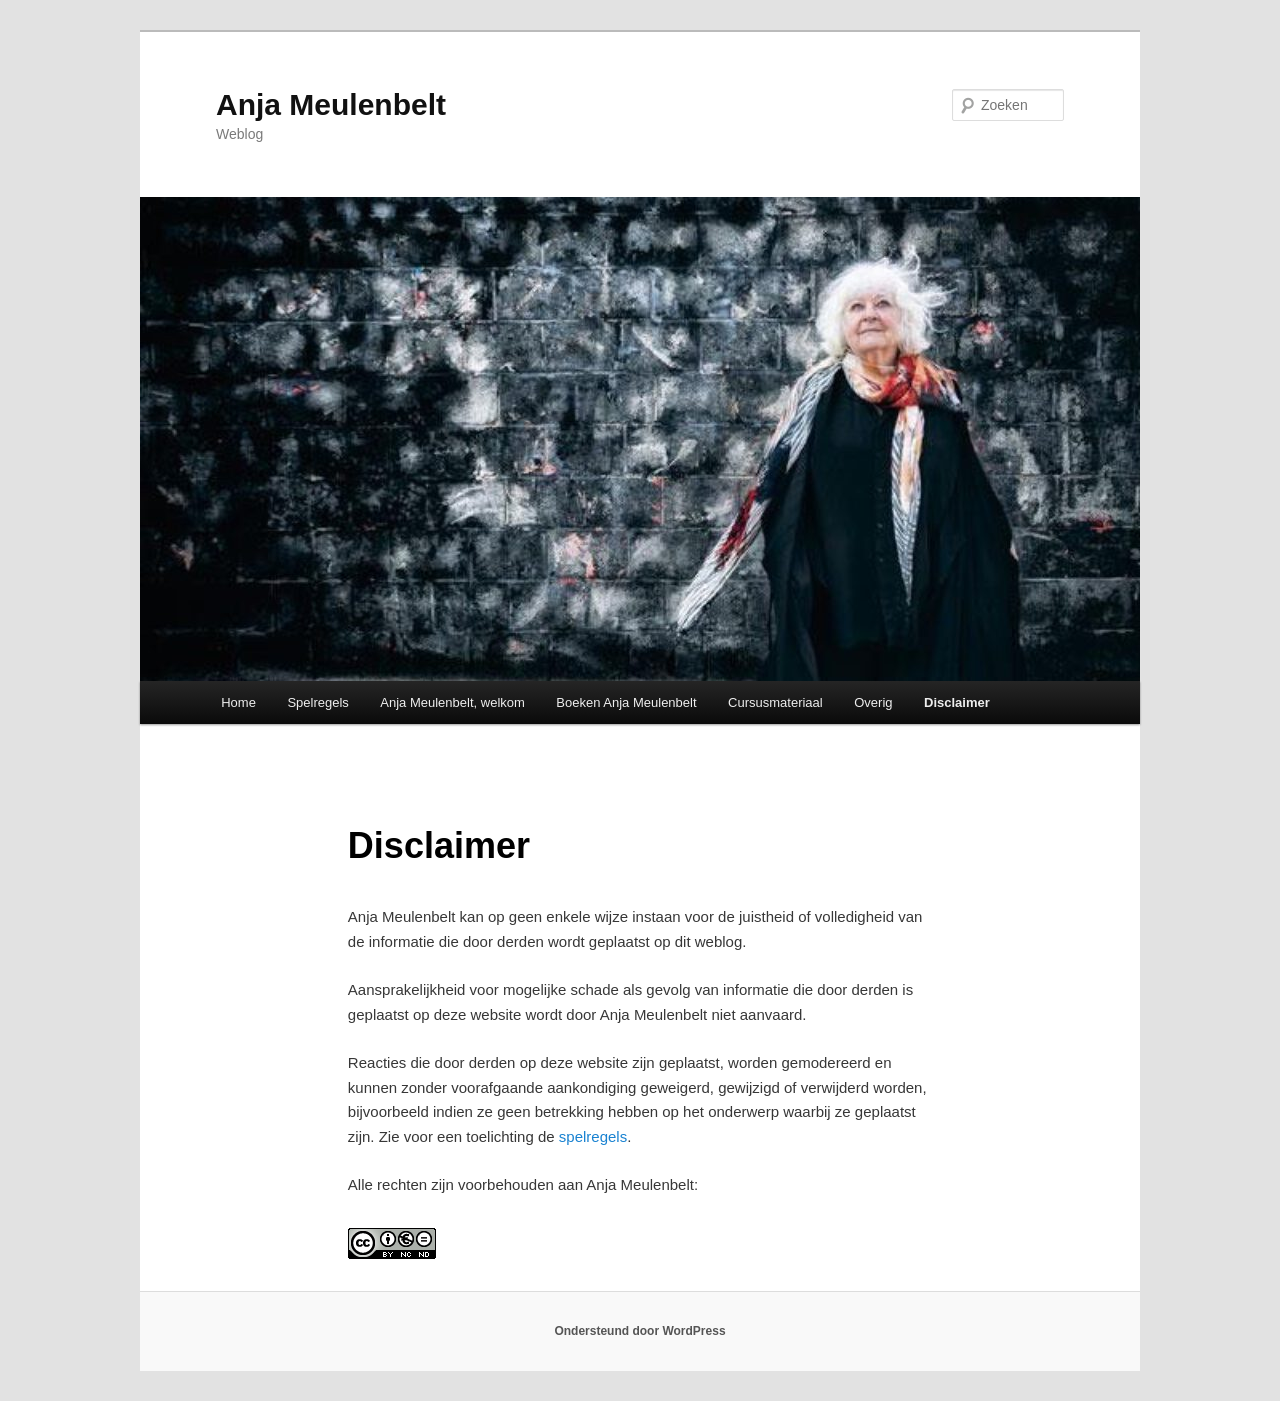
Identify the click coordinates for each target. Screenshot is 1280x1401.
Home (238, 702)
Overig (873, 702)
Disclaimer (957, 702)
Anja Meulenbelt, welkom (452, 702)
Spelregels (317, 702)
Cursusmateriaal (775, 702)
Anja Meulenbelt (331, 104)
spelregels (593, 1136)
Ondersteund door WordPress (639, 1331)
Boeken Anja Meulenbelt (626, 702)
